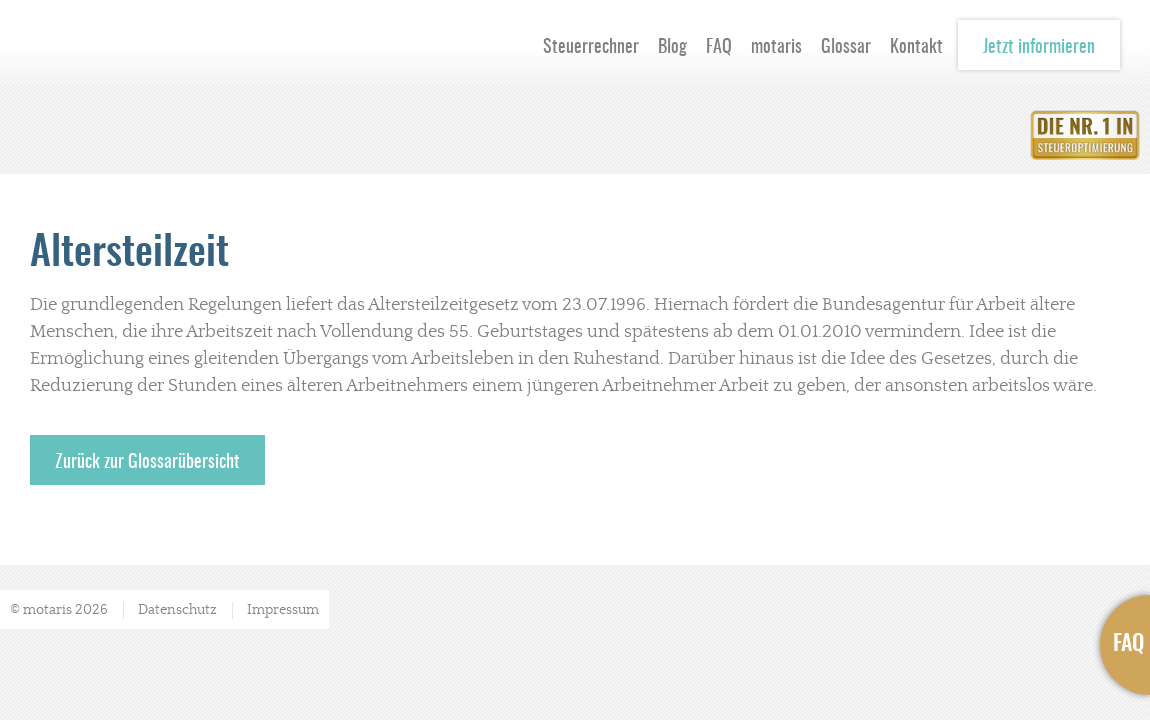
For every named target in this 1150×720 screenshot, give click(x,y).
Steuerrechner (591, 48)
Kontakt (916, 48)
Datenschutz (177, 610)
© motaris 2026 (59, 610)
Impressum (283, 610)
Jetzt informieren (1039, 48)
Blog (672, 48)
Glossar (846, 48)
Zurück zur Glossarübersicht (147, 463)
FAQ (719, 48)
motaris (776, 48)
